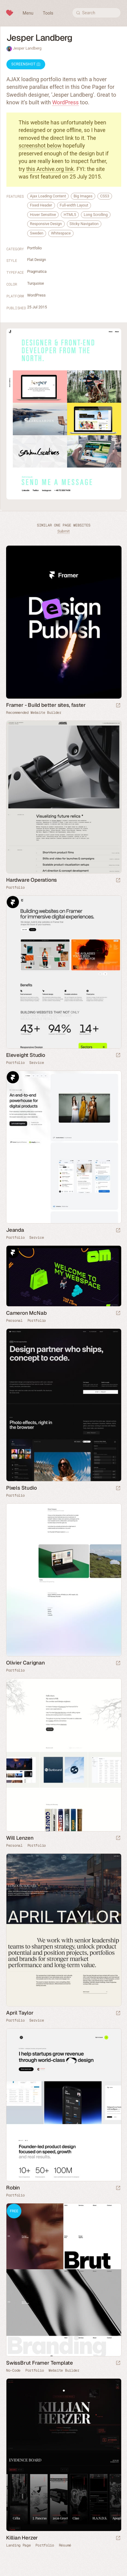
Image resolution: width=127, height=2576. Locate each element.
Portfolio (34, 248)
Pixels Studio (21, 1487)
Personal (14, 1320)
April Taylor (20, 2012)
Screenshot (25, 64)
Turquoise (35, 283)
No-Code (13, 2370)
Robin (13, 2187)
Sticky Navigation (84, 223)
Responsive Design (46, 223)
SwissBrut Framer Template (39, 2362)
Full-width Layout (74, 205)
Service (36, 1062)
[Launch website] (118, 880)
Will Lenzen (20, 1838)
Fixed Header (41, 205)
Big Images (83, 196)
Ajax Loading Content (48, 196)
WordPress (65, 102)
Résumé (65, 2545)
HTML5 (70, 214)
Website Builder (64, 2370)
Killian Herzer (22, 2537)
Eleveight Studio (25, 1055)
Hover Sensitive (43, 214)
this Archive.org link (50, 169)
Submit (63, 531)
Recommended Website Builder (33, 712)
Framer (13, 902)
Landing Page (18, 2545)
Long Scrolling (95, 214)
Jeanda (15, 1230)
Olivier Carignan (25, 1662)
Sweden (36, 233)
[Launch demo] (118, 2363)
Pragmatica (37, 271)
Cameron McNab (26, 1313)
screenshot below (40, 145)
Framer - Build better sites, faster (46, 705)
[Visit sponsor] (118, 706)
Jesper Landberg (27, 48)
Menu (28, 13)
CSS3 (104, 196)
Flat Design (36, 259)
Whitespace (61, 233)
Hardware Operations (31, 880)
